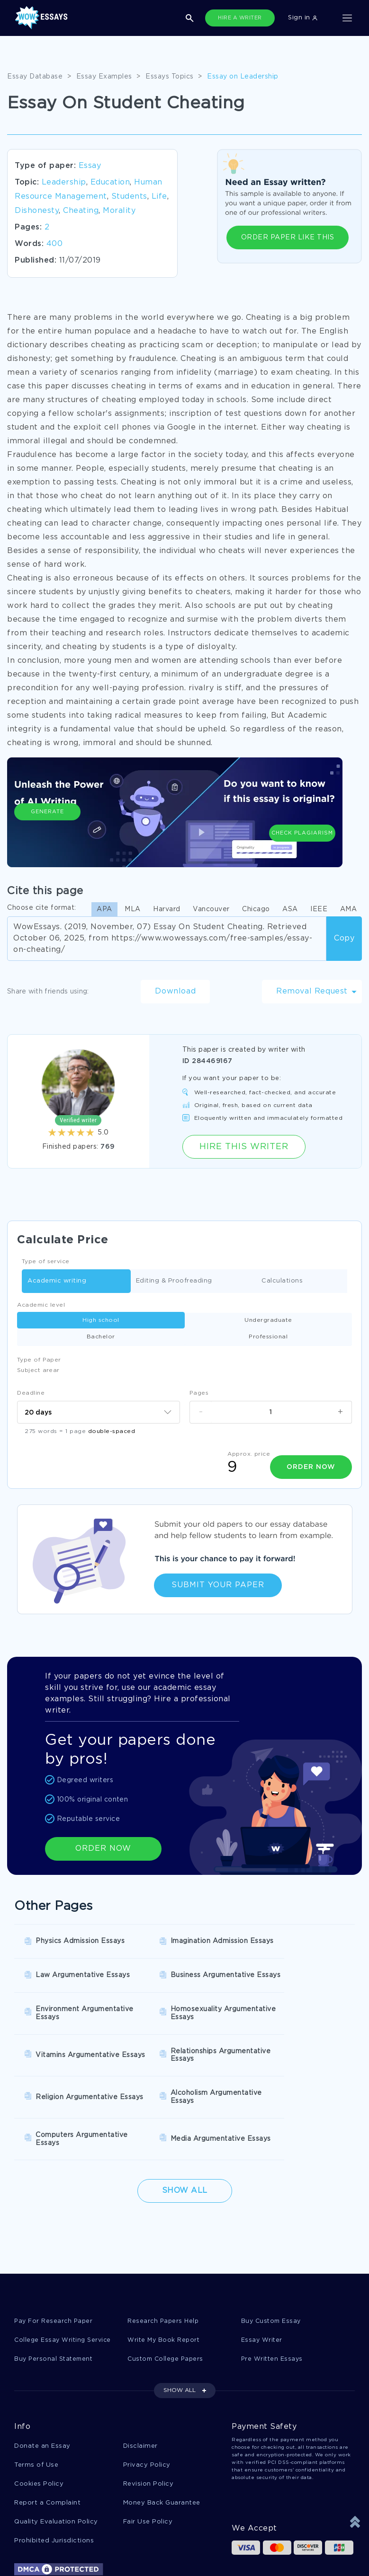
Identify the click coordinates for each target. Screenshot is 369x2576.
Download (175, 991)
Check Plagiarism (302, 819)
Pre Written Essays (273, 2291)
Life (159, 196)
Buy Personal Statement (55, 2291)
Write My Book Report (164, 2272)
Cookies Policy (38, 2417)
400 (54, 243)
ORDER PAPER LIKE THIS (287, 237)
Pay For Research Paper (54, 2252)
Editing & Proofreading (174, 1281)
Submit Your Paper (217, 1584)
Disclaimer (140, 2379)
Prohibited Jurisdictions (54, 2476)
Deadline (31, 1393)
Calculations (282, 1281)
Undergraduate (268, 1320)
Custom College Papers (167, 2291)
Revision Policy (148, 2417)
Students (129, 196)
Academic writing (56, 1281)
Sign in (302, 17)
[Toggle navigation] (347, 18)
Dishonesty (37, 210)
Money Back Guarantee (161, 2437)
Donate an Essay (42, 2379)
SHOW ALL (179, 2323)
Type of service (46, 1261)
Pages (199, 1393)
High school (100, 1320)
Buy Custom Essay (272, 2252)
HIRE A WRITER (240, 18)
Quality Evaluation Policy (56, 2456)
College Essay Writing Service (64, 2272)
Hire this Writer (243, 1147)
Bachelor (101, 1336)
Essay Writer (262, 2272)
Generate (47, 823)
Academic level (41, 1305)
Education (110, 182)
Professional (268, 1336)
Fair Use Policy (148, 2456)
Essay (90, 165)
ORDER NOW (103, 1848)
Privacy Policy (147, 2398)
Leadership (64, 182)
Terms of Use (36, 2398)
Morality (119, 210)
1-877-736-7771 (45, 2548)
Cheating (81, 210)
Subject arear (38, 1370)
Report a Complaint (47, 2437)
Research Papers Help (163, 2252)
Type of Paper (39, 1360)
